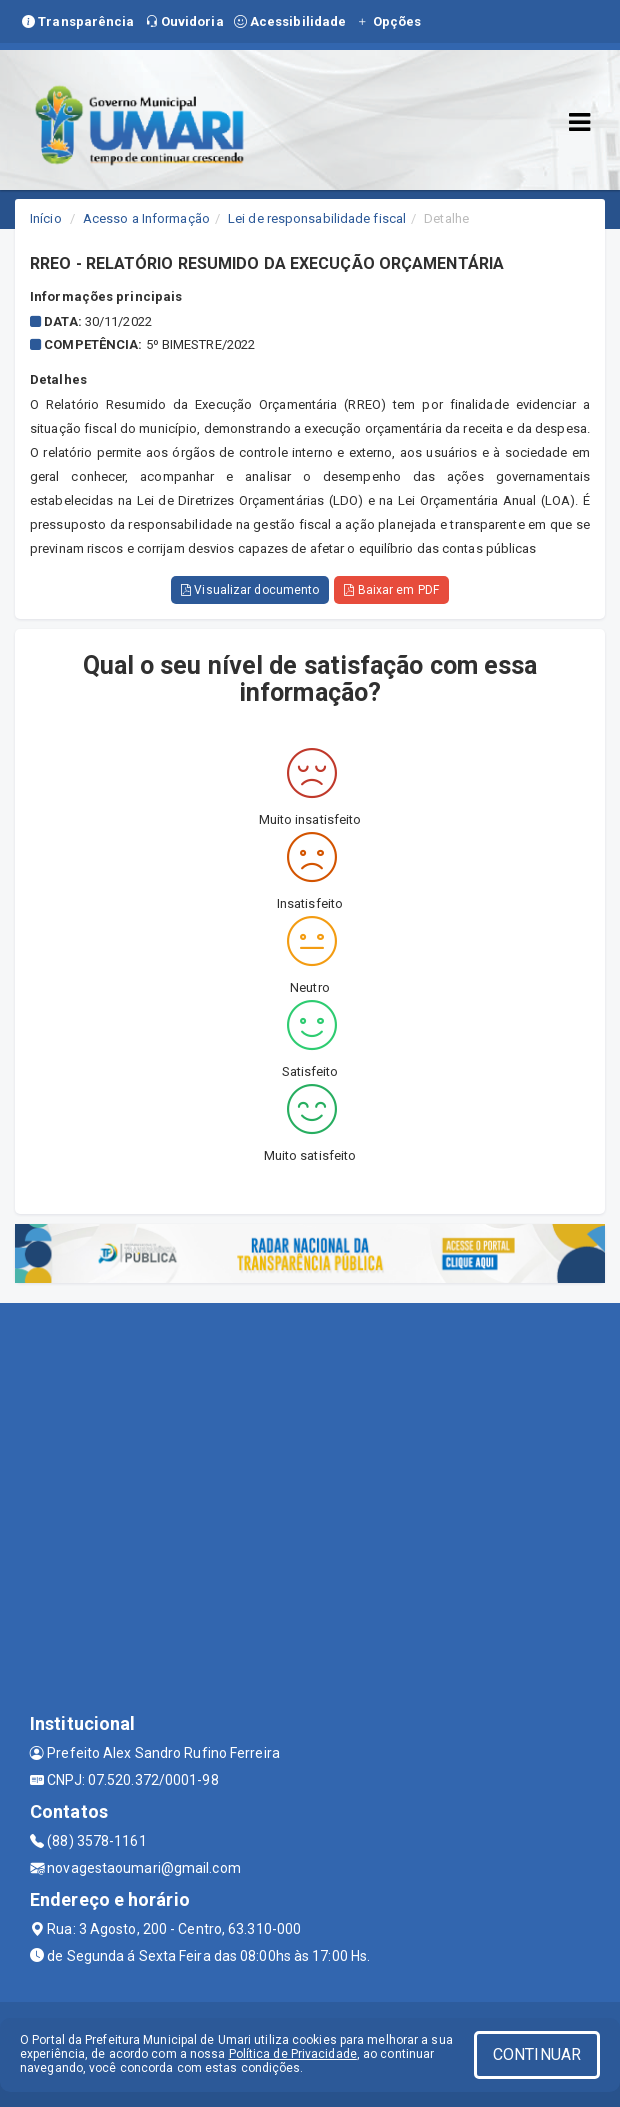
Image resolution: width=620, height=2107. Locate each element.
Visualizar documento (250, 590)
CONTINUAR (537, 2054)
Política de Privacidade (293, 2054)
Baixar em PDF (391, 590)
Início (46, 218)
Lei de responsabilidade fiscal (317, 218)
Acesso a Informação (146, 218)
